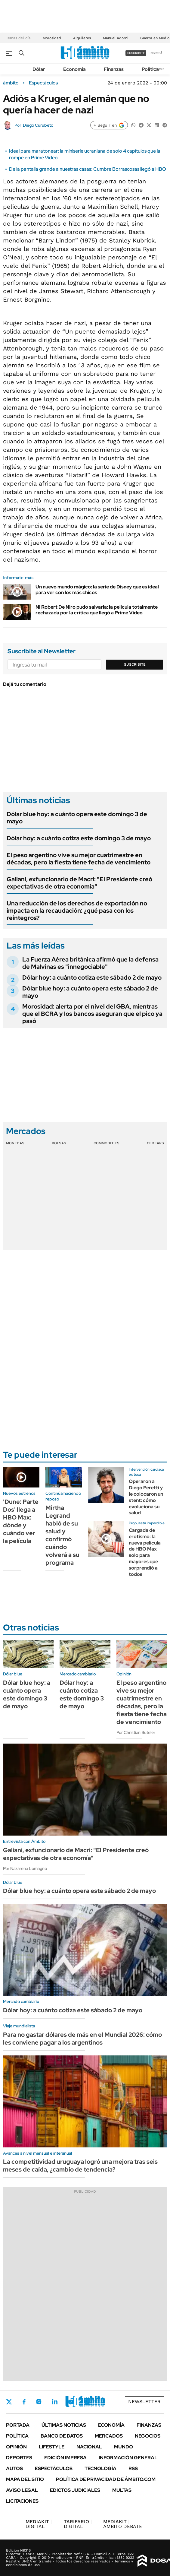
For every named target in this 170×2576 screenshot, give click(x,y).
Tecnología (100, 2468)
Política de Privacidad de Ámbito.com (106, 2479)
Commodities (106, 1143)
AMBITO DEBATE (122, 2524)
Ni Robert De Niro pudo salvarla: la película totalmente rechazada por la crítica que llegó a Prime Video (97, 610)
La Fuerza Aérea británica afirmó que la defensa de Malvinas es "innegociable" (90, 963)
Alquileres (82, 38)
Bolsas (59, 1143)
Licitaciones (22, 2501)
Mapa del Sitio (25, 2479)
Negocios (147, 2436)
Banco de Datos (62, 2436)
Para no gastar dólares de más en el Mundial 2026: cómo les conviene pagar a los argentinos (82, 2038)
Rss (133, 2468)
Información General (128, 2457)
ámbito (11, 83)
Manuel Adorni (115, 38)
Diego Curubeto (38, 125)
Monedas (15, 1143)
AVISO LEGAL (22, 2490)
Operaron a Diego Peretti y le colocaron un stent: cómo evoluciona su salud (146, 1497)
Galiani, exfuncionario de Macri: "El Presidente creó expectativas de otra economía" (79, 882)
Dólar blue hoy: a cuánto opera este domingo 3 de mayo (77, 817)
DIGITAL (39, 2524)
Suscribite (135, 664)
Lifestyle (51, 2447)
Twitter (9, 2401)
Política (150, 69)
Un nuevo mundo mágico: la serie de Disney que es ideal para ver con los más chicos (97, 590)
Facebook (24, 2401)
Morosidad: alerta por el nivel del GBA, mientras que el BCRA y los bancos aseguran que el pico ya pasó (92, 1014)
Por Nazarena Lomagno (25, 1868)
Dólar (38, 69)
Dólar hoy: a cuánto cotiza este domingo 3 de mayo (79, 838)
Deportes (19, 2457)
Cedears (155, 1143)
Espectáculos (43, 83)
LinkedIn (54, 2401)
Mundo (123, 2447)
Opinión (16, 2447)
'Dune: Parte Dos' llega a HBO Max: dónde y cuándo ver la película (21, 1521)
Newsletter (144, 2401)
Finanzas (114, 69)
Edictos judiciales (75, 2490)
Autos (14, 2468)
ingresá (156, 53)
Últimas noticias (64, 2425)
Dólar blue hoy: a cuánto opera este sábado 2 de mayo (90, 992)
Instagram (39, 2401)
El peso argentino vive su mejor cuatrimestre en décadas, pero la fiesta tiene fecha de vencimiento (78, 858)
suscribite (136, 53)
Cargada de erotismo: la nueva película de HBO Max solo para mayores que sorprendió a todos (145, 1552)
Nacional (89, 2447)
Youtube (71, 2402)
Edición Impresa (65, 2457)
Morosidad (52, 38)
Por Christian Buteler (135, 1732)
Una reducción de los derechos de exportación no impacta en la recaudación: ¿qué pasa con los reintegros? (77, 910)
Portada (17, 2425)
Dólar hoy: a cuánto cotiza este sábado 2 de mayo (92, 977)
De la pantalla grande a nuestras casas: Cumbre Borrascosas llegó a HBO (87, 169)
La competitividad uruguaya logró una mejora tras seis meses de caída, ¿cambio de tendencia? (80, 2165)
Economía (74, 69)
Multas (121, 2490)
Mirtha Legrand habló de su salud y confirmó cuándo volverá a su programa (62, 1535)
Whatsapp (87, 2401)
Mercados (109, 2436)
